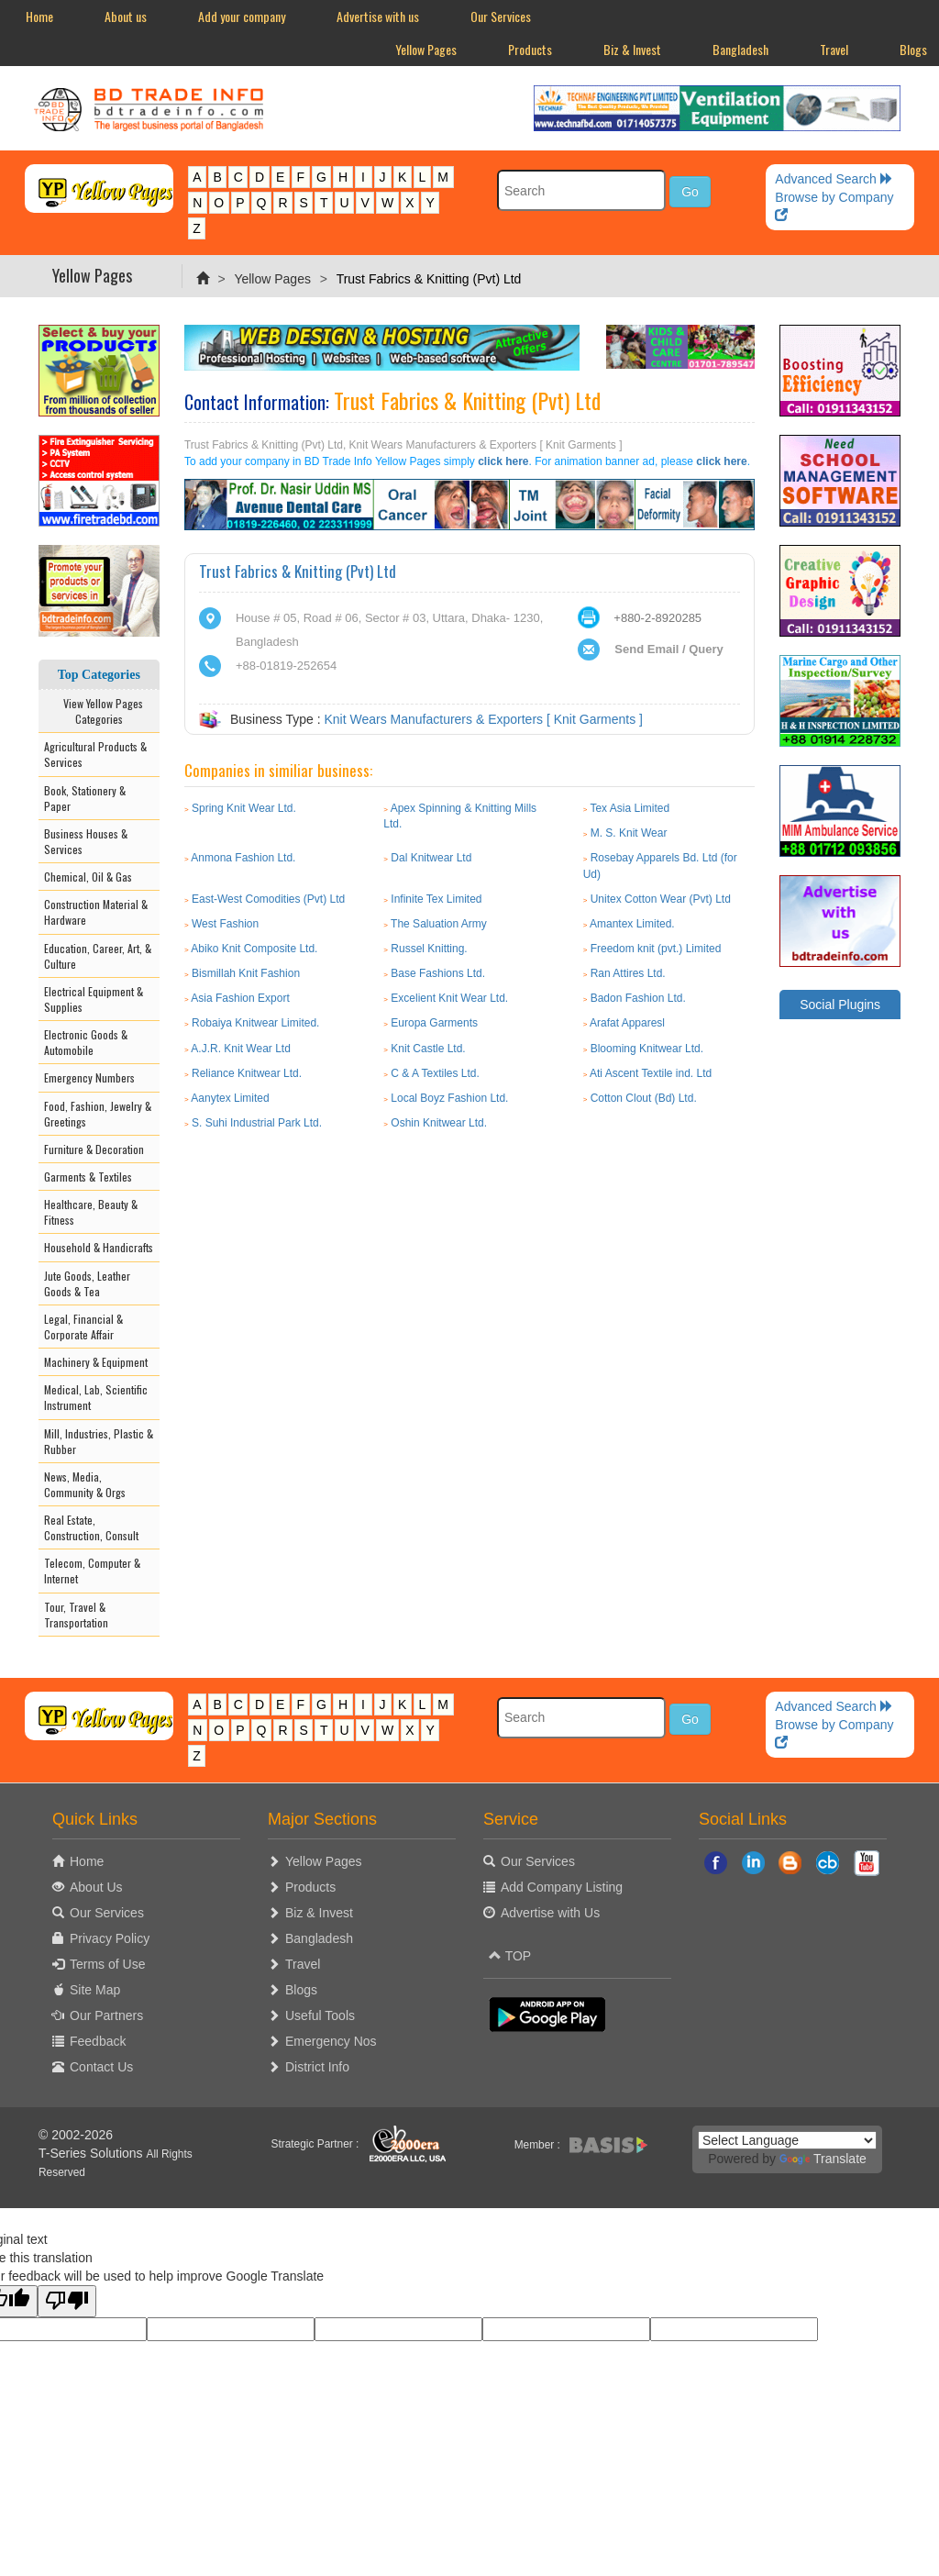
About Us (96, 1887)
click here (503, 461)
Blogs (301, 1989)
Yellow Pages (426, 49)
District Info (317, 2067)
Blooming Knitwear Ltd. (647, 1048)
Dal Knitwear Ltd (431, 857)
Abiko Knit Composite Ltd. (254, 948)
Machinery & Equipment (96, 1362)
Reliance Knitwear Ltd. (247, 1073)
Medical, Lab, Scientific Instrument (96, 1397)
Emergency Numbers (89, 1077)
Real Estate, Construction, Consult (91, 1527)
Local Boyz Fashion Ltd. (449, 1098)
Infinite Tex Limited (436, 899)
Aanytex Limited (230, 1098)
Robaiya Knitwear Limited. (255, 1022)
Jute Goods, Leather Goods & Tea (87, 1283)
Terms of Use (107, 1964)
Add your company (241, 16)
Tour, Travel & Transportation (76, 1614)
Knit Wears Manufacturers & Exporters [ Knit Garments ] (483, 719)
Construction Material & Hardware (96, 911)
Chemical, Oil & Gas (88, 876)
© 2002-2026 (76, 2134)
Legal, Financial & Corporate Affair (83, 1326)
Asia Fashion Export (240, 998)
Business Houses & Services (85, 841)
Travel (834, 49)
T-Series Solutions (93, 2153)
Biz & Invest (632, 49)
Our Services (500, 16)
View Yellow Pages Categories (99, 711)
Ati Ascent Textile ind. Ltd (651, 1073)
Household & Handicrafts (98, 1247)
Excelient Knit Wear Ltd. (449, 998)
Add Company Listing (562, 1887)
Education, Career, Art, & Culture (97, 956)
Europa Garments (434, 1022)
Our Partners (106, 2015)
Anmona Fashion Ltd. (243, 857)
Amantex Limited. (632, 923)
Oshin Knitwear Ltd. (439, 1122)
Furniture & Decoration (94, 1149)
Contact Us (101, 2067)
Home (39, 16)
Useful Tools (320, 2015)
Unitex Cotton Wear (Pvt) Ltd (661, 899)
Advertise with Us (550, 1912)
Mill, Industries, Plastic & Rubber (98, 1441)
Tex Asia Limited (629, 808)
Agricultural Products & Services (95, 754)
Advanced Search (833, 179)
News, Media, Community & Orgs (85, 1484)
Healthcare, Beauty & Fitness (91, 1211)
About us (126, 16)
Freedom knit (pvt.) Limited (656, 948)
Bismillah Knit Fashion (246, 973)
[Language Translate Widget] (787, 2140)
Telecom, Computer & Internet (92, 1570)
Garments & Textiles (88, 1176)
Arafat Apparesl (627, 1022)
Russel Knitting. (429, 948)
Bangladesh (740, 49)
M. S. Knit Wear (629, 833)
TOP (510, 1956)
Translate (823, 2158)
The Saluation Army (439, 923)
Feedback (98, 2041)
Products (530, 49)
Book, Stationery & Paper (85, 798)
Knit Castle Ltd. (428, 1048)
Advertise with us (378, 16)
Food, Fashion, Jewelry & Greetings (97, 1113)
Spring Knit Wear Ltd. (244, 808)
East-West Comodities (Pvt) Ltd (268, 899)
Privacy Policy (109, 1938)
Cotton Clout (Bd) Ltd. (644, 1098)
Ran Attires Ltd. (628, 973)
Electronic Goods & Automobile (85, 1042)
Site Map (95, 1989)
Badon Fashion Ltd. (638, 998)
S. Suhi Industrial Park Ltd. (257, 1122)
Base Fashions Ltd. (438, 973)
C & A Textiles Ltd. (435, 1073)
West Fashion (225, 923)
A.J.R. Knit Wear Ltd (241, 1048)
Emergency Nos (331, 2041)
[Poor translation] (67, 2301)
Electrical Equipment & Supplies (93, 999)
